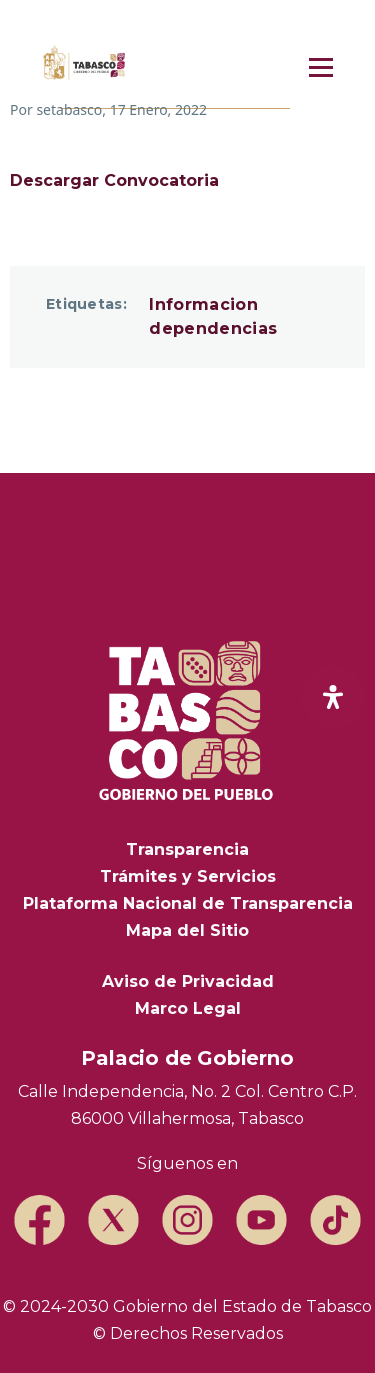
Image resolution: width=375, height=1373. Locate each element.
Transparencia (187, 849)
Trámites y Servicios (188, 876)
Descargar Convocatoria (114, 180)
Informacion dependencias (213, 316)
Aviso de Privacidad (188, 981)
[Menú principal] (321, 67)
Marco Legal (188, 1008)
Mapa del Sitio (187, 930)
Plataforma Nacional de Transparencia (188, 903)
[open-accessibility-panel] (333, 697)
